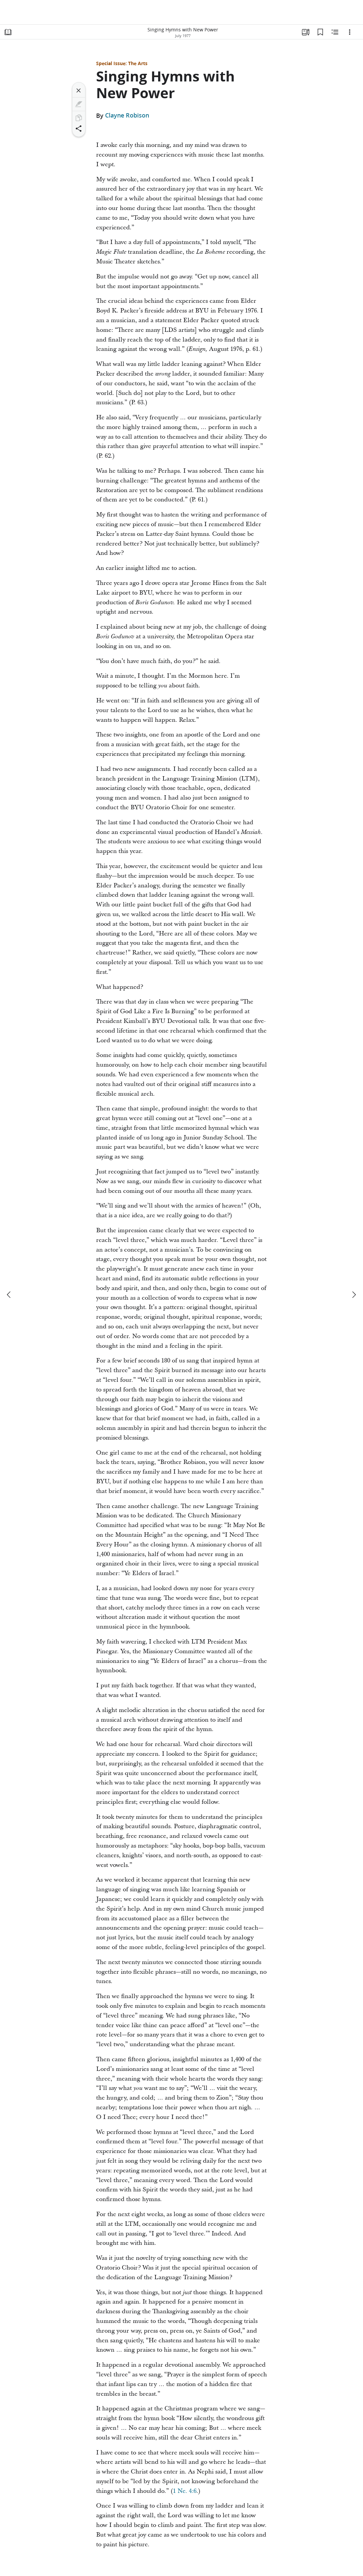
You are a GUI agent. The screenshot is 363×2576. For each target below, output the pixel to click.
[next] (353, 1294)
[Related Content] (335, 32)
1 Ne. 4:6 (185, 2491)
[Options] (349, 32)
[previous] (9, 1294)
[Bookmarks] (320, 32)
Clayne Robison (127, 115)
